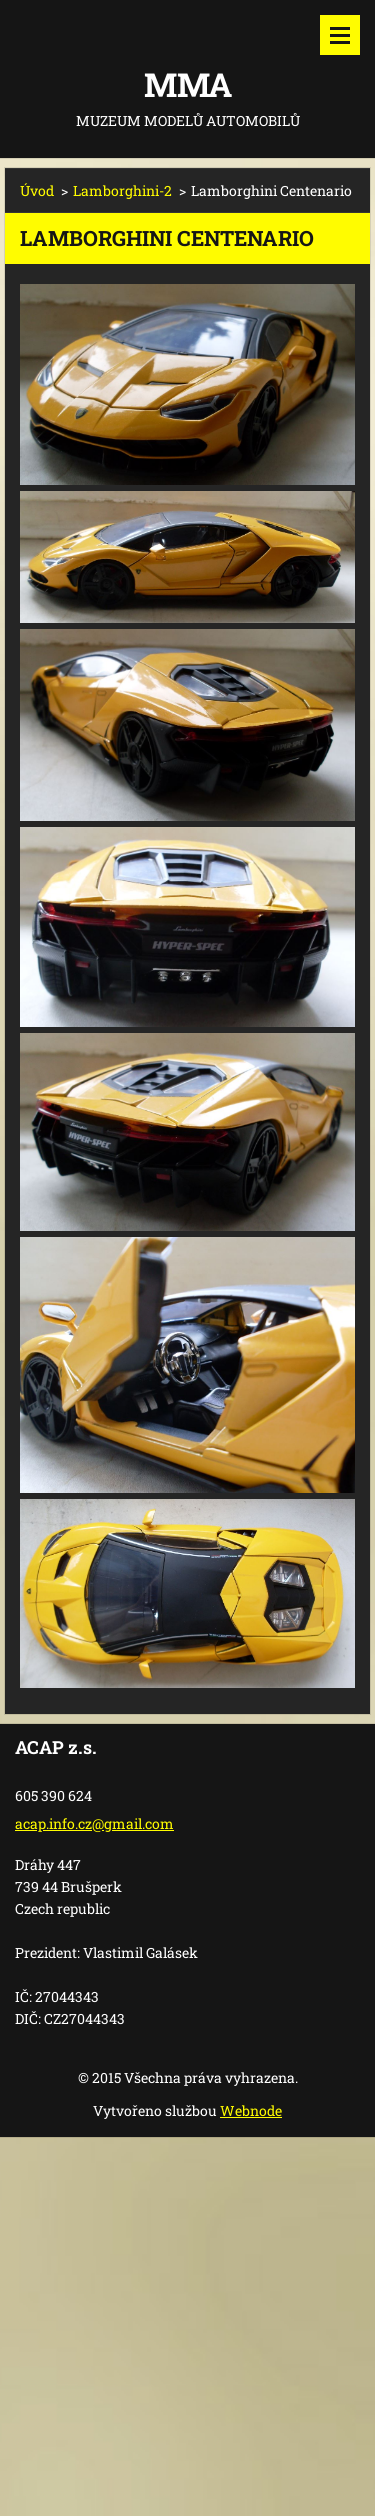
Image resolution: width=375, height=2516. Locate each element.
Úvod (37, 190)
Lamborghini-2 (122, 190)
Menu (340, 35)
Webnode (251, 2110)
